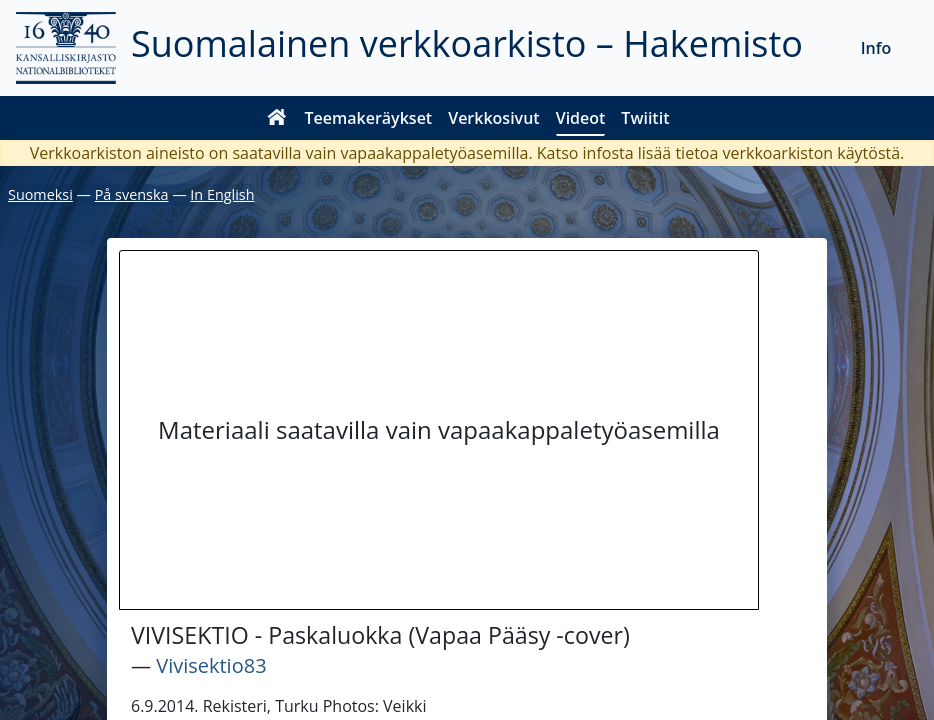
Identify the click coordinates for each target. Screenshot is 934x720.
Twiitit (645, 118)
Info (876, 48)
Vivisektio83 (211, 665)
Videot (581, 118)
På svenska (132, 194)
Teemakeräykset (369, 118)
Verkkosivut (493, 118)
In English (222, 194)
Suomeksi (40, 194)
